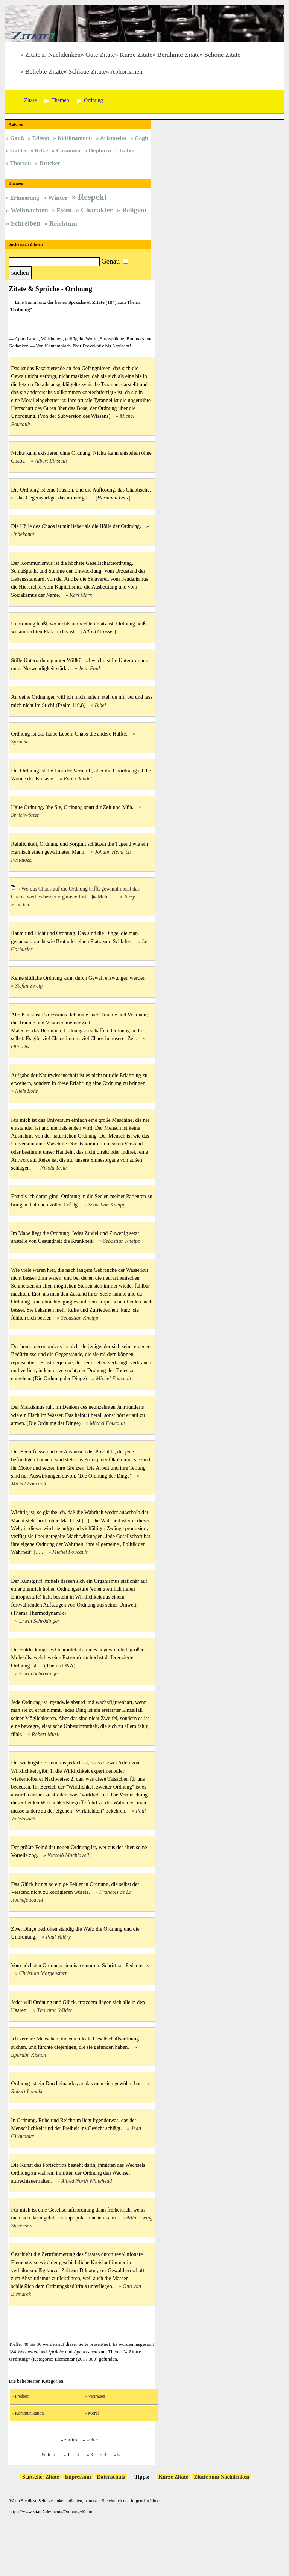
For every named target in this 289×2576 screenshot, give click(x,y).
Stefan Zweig (29, 986)
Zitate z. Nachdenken (53, 54)
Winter (58, 197)
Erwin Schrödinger (39, 1621)
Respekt (92, 197)
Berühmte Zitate (178, 54)
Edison (40, 138)
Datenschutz (111, 2477)
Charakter (97, 210)
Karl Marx (81, 595)
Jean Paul (89, 668)
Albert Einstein (51, 461)
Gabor (127, 150)
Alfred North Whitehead (86, 2181)
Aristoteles (113, 138)
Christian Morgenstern (43, 1973)
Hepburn (100, 150)
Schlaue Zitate (87, 71)
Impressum (78, 2477)
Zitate (52, 2477)
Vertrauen (96, 2396)
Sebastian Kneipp (106, 1205)
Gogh (141, 138)
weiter (92, 2439)
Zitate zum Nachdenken (221, 2477)
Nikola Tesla (53, 1168)
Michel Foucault (113, 1378)
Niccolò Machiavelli (69, 1855)
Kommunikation (29, 2413)
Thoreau (20, 163)
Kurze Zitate (136, 54)
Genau (110, 261)
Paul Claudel (78, 778)
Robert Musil (45, 1734)
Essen (63, 210)
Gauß (17, 138)
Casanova (68, 150)
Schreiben (25, 223)
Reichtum (63, 223)
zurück (71, 2439)
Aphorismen (126, 71)
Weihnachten (29, 210)
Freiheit (22, 2396)
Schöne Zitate (222, 54)
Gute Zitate (100, 54)
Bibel (100, 705)
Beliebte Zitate (44, 71)
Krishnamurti (75, 138)
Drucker (50, 163)
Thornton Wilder (54, 2010)
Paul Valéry (58, 1937)
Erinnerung (24, 197)
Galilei (18, 150)
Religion (134, 210)
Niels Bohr (26, 1091)
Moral (93, 2413)
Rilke (41, 150)
